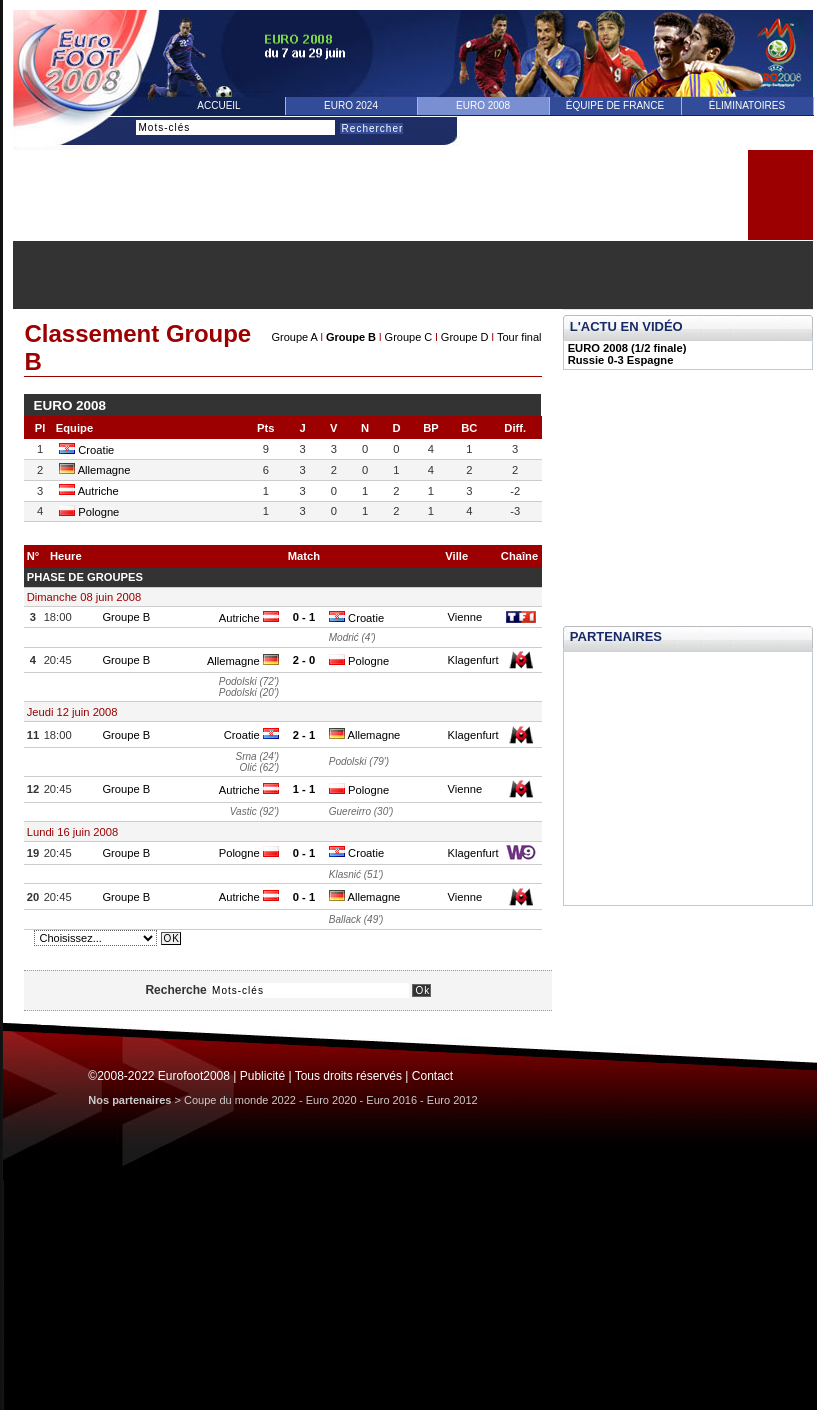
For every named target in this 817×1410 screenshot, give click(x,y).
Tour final (519, 337)
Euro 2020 (331, 1100)
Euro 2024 (351, 105)
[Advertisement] (413, 275)
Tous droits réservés (348, 1076)
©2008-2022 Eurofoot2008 (159, 1076)
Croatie (86, 450)
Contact (432, 1076)
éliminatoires (747, 105)
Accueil (218, 105)
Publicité (262, 1076)
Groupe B (351, 337)
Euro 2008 (483, 105)
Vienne (465, 617)
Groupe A (294, 337)
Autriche (89, 491)
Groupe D (465, 337)
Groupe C (409, 337)
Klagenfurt (473, 660)
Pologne (89, 512)
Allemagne (94, 470)
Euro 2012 (452, 1100)
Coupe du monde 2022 (240, 1100)
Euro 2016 (391, 1100)
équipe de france (615, 105)
